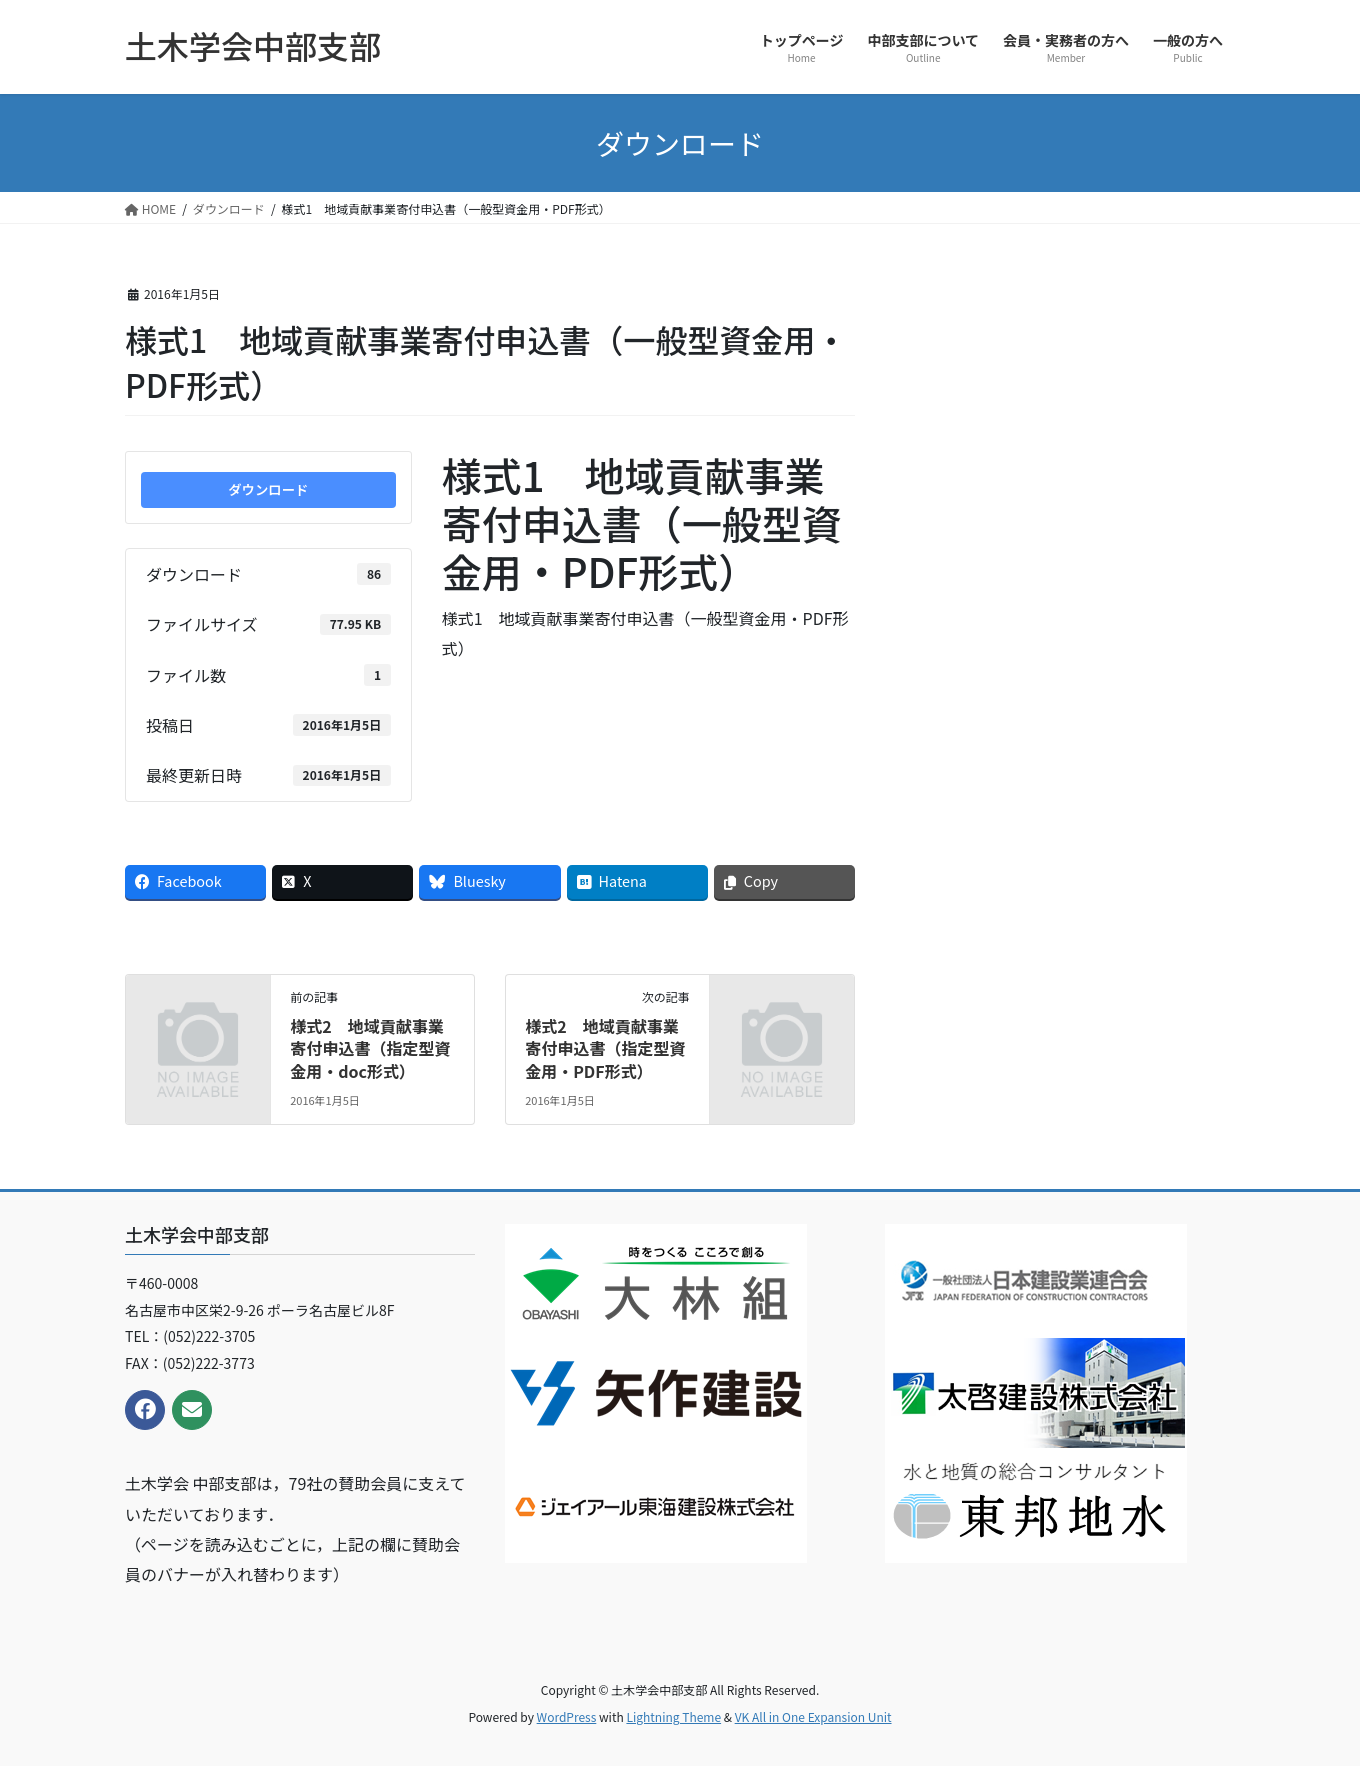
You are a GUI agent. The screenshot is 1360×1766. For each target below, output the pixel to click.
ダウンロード (268, 489)
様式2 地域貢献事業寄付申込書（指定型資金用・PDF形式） (605, 1048)
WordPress (567, 1716)
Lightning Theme (673, 1716)
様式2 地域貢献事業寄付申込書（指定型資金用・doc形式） (370, 1048)
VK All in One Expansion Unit (813, 1716)
